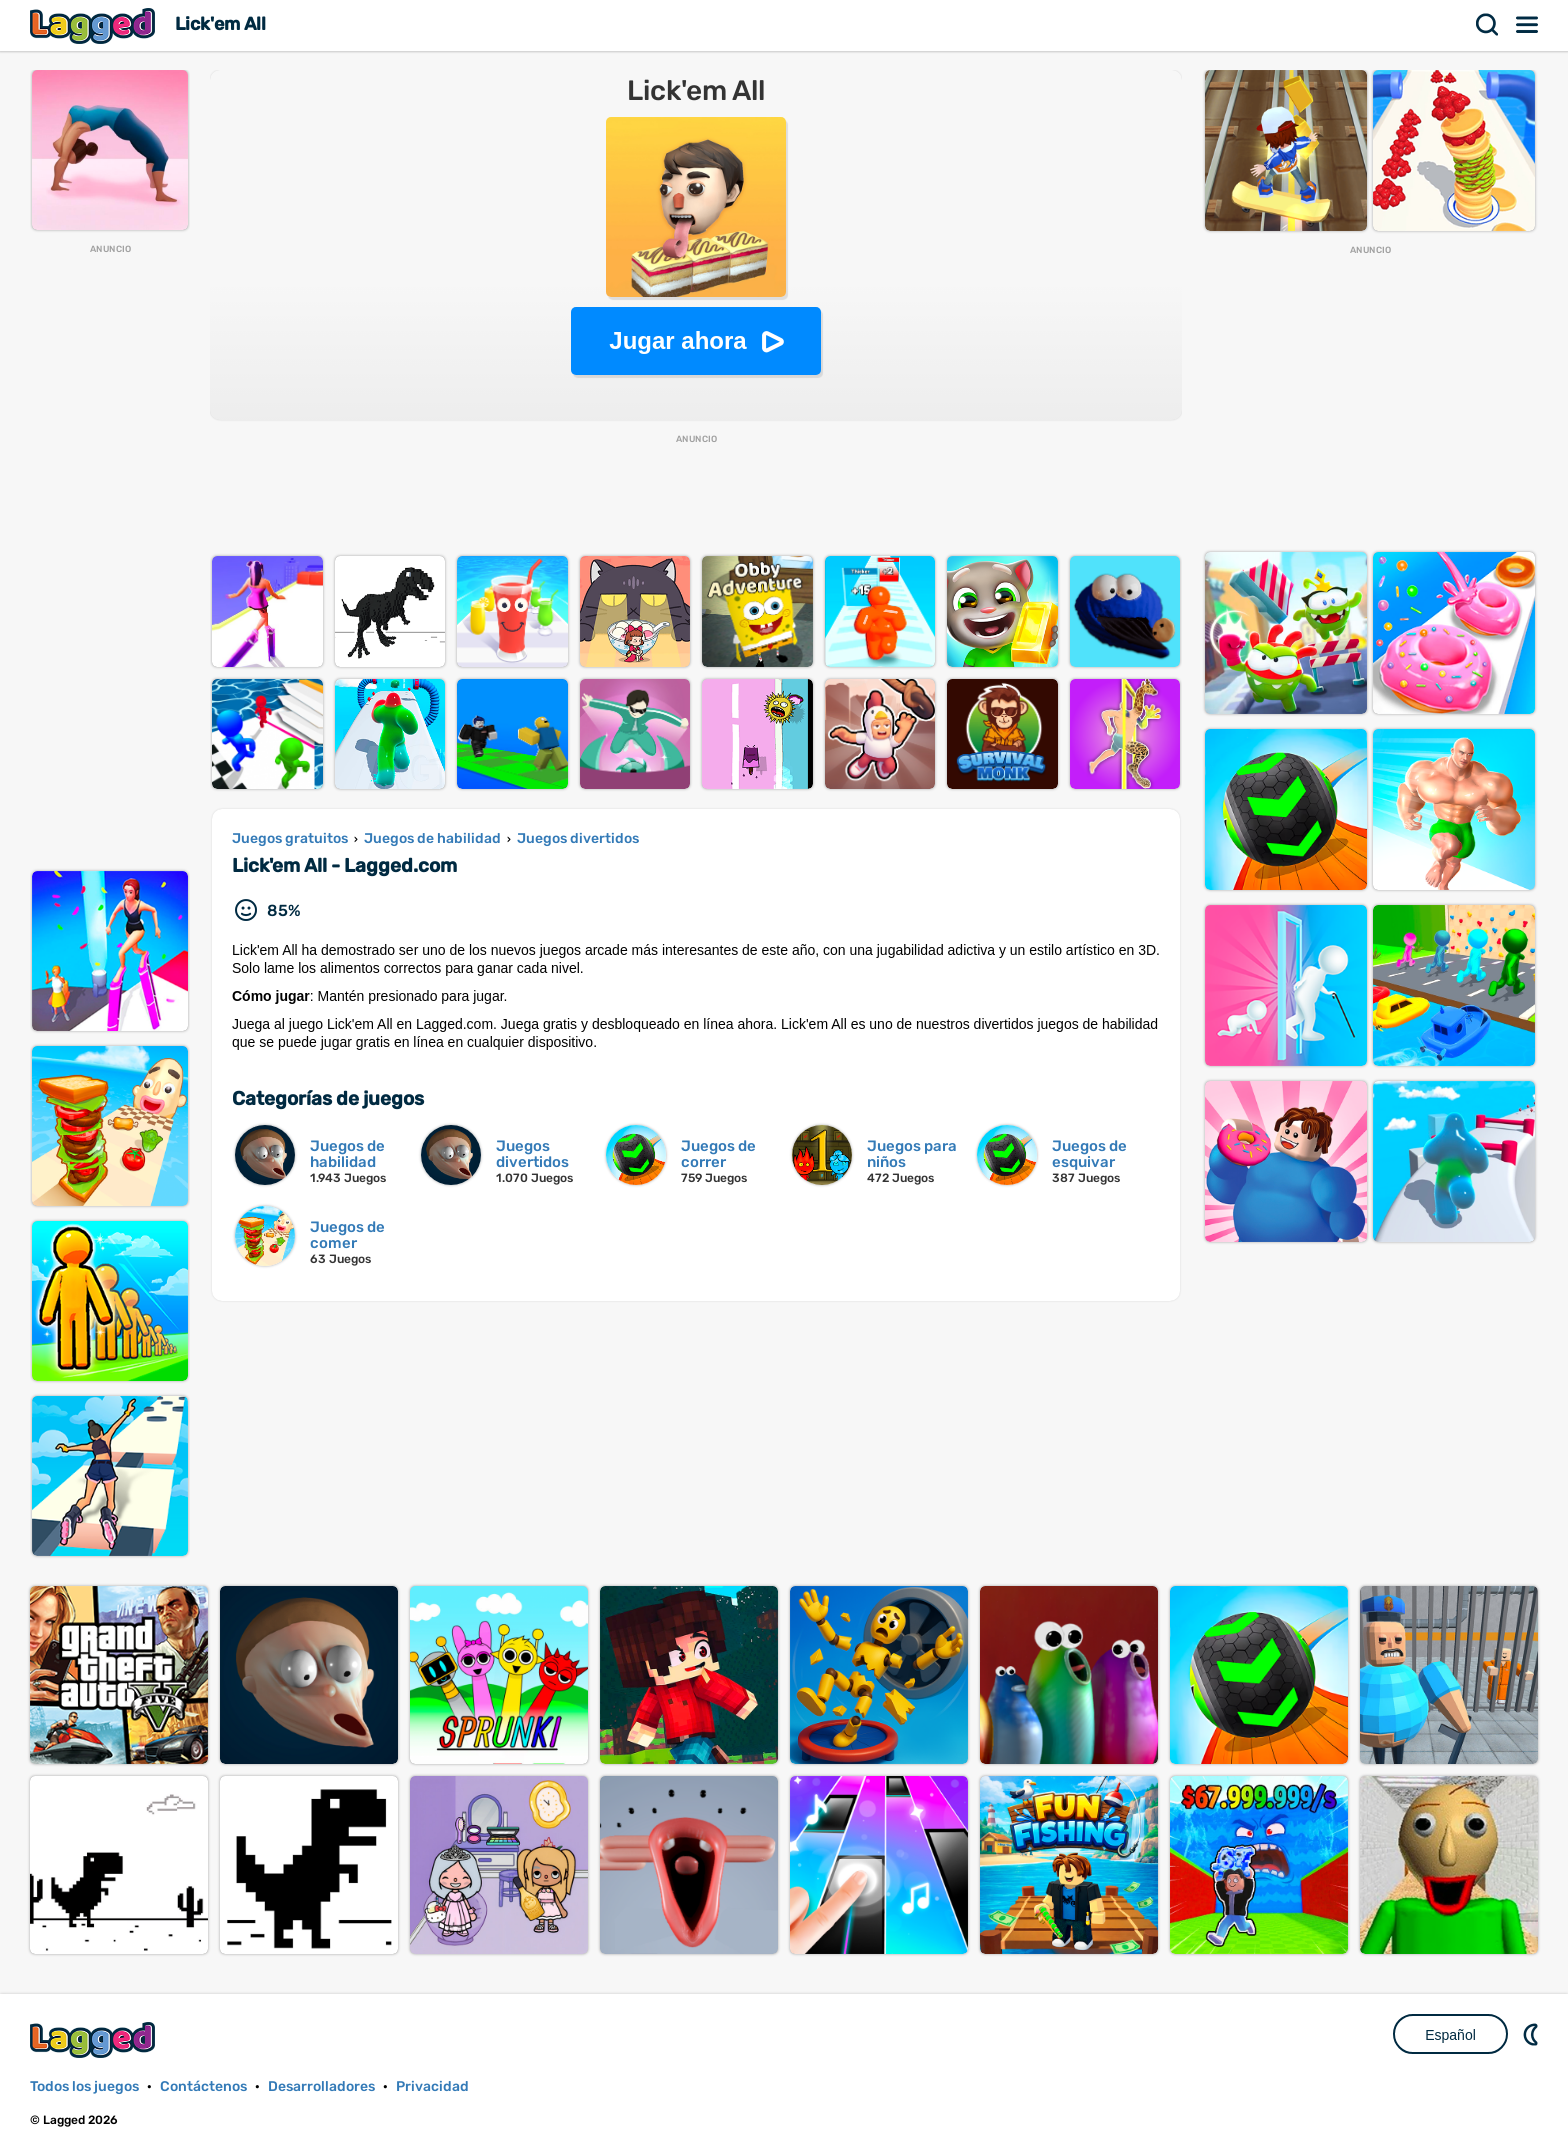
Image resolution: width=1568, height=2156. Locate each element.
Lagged (95, 25)
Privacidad (432, 2086)
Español (1450, 2035)
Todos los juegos (84, 2086)
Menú (1528, 25)
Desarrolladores (321, 2086)
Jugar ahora (677, 340)
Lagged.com (95, 2039)
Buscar (1488, 25)
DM (1533, 2034)
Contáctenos (203, 2086)
